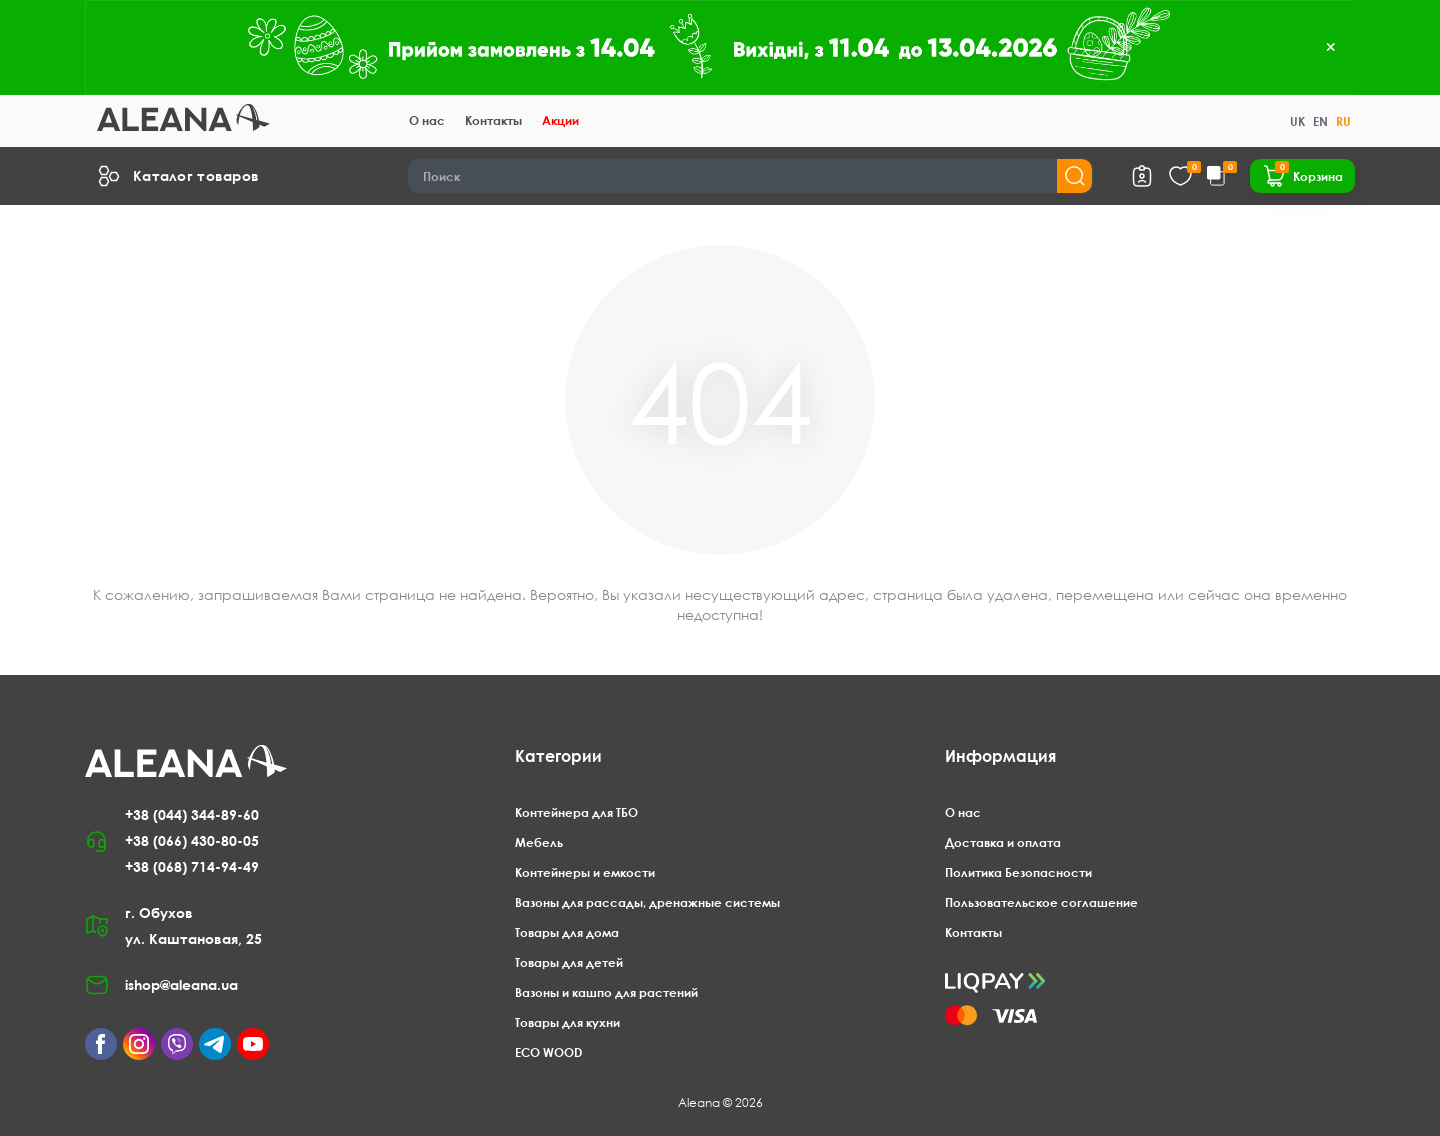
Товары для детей (569, 962)
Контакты (493, 120)
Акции (560, 120)
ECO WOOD (548, 1052)
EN (1320, 121)
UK (1297, 121)
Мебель (539, 842)
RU (1343, 121)
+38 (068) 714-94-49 (192, 866)
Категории (558, 756)
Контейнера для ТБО (576, 812)
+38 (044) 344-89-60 (192, 814)
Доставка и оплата (1003, 842)
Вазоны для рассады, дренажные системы (647, 902)
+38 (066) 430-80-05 (192, 840)
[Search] (751, 176)
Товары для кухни (567, 1022)
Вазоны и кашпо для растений (606, 992)
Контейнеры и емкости (585, 872)
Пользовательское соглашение (1041, 902)
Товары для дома (567, 932)
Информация (1000, 756)
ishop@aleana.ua (181, 984)
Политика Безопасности (1018, 872)
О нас (427, 120)
